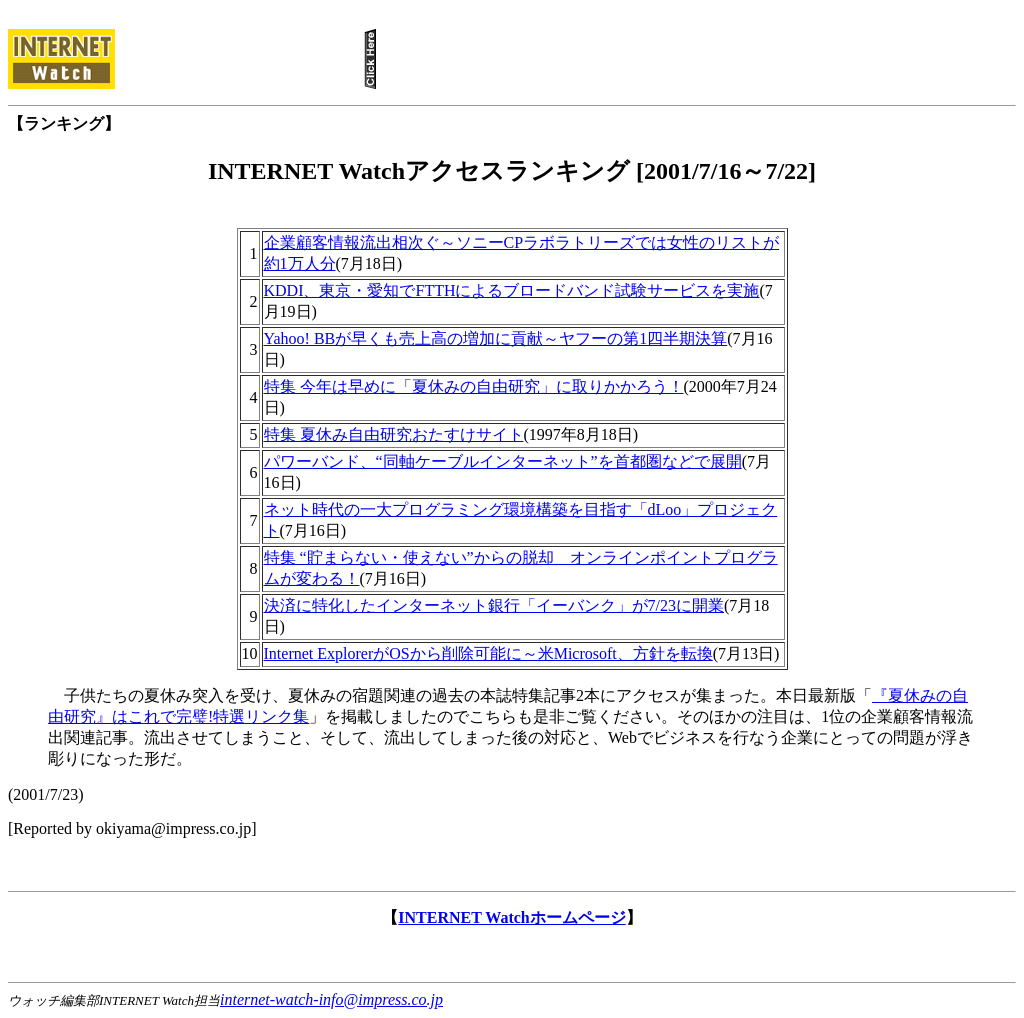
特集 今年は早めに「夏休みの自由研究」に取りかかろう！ (474, 386)
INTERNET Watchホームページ (511, 917)
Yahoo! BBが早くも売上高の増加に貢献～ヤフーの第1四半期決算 (496, 338)
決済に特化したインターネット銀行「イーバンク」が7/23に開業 (494, 605)
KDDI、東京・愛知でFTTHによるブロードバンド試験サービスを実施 (512, 290)
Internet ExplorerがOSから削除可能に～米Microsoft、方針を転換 (488, 653)
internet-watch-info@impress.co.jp (331, 999)
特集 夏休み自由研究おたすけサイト (394, 434)
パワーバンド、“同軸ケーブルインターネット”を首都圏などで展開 (503, 461)
